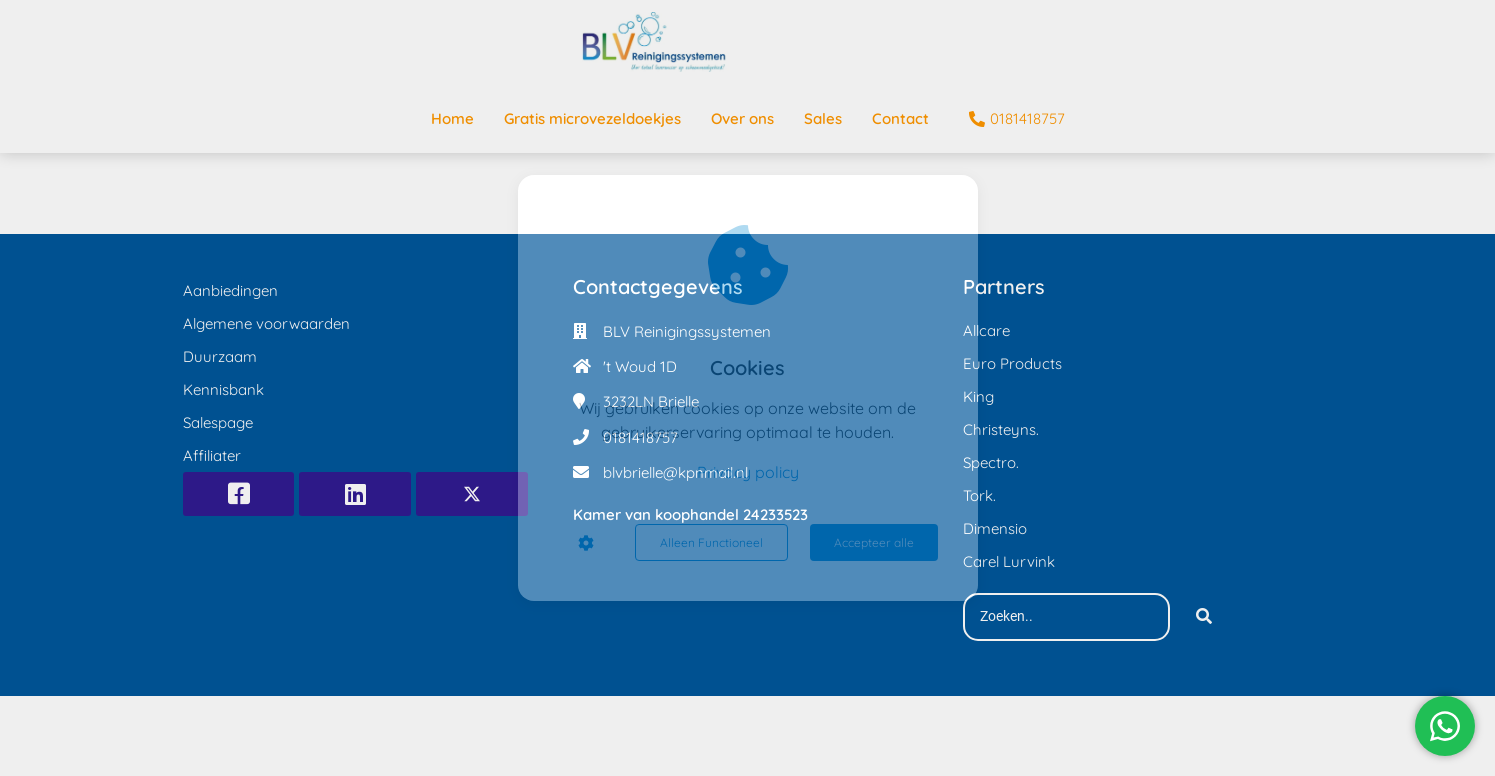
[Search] (1204, 617)
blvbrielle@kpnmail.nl (675, 472)
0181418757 (640, 437)
